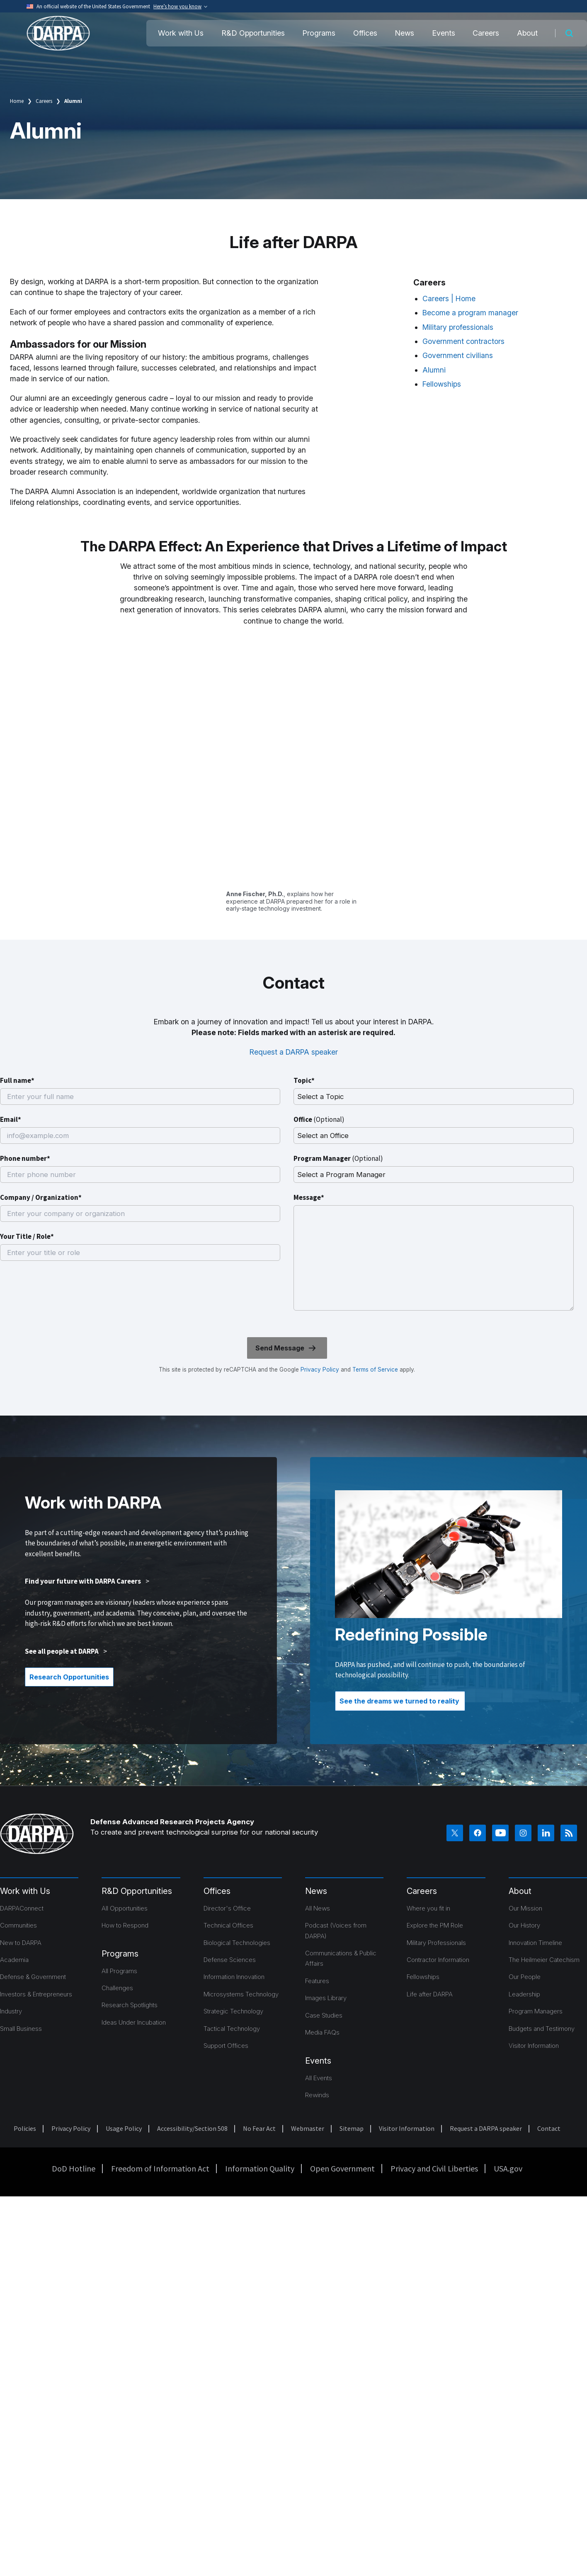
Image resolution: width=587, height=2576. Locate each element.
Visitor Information (534, 2046)
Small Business (21, 2029)
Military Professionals (436, 1943)
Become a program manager (470, 312)
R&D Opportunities (253, 33)
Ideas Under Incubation (134, 2022)
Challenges (117, 1988)
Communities (18, 1925)
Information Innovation (234, 1977)
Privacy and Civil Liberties (434, 2168)
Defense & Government (33, 1977)
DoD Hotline (73, 2168)
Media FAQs (322, 2032)
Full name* (17, 1080)
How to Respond (125, 1925)
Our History (524, 1925)
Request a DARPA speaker (294, 1052)
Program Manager (338, 1158)
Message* (309, 1197)
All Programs (119, 1971)
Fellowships (441, 384)
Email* (10, 1119)
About (527, 33)
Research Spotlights (130, 2005)
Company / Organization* (41, 1197)
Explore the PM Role (435, 1925)
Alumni (434, 370)
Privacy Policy (320, 1369)
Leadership (524, 1994)
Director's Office (227, 1908)
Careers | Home (448, 298)
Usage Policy (124, 2128)
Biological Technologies (237, 1943)
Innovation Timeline (535, 1943)
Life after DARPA (430, 1994)
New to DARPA (20, 1943)
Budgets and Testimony (542, 2029)
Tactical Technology (232, 2029)
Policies (25, 2128)
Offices (365, 33)
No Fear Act (259, 2128)
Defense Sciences (230, 1960)
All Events (318, 2078)
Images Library (326, 1998)
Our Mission (525, 1908)
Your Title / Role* (27, 1236)
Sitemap (352, 2128)
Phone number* (25, 1158)
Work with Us (181, 33)
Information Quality (259, 2168)
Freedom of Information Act (160, 2168)
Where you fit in (428, 1908)
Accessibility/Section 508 (192, 2128)
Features (317, 1981)
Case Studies (323, 2015)
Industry (11, 2011)
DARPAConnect (22, 1908)
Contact (548, 2128)
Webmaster (307, 2128)
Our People (525, 1977)
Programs (318, 33)
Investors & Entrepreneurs (36, 1994)
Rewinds (317, 2095)
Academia (14, 1960)
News (404, 33)
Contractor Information (438, 1960)
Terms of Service (374, 1369)
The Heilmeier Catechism (544, 1960)
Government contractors (463, 341)
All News (317, 1908)
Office (319, 1119)
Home (17, 101)
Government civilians (457, 355)
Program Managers (536, 2011)
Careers (486, 33)
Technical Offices (228, 1925)
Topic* (304, 1080)
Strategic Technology (233, 2011)
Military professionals (457, 327)
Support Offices (226, 2046)
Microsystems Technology (241, 1994)
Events (443, 33)
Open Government (342, 2168)
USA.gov (508, 2168)
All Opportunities (125, 1908)
